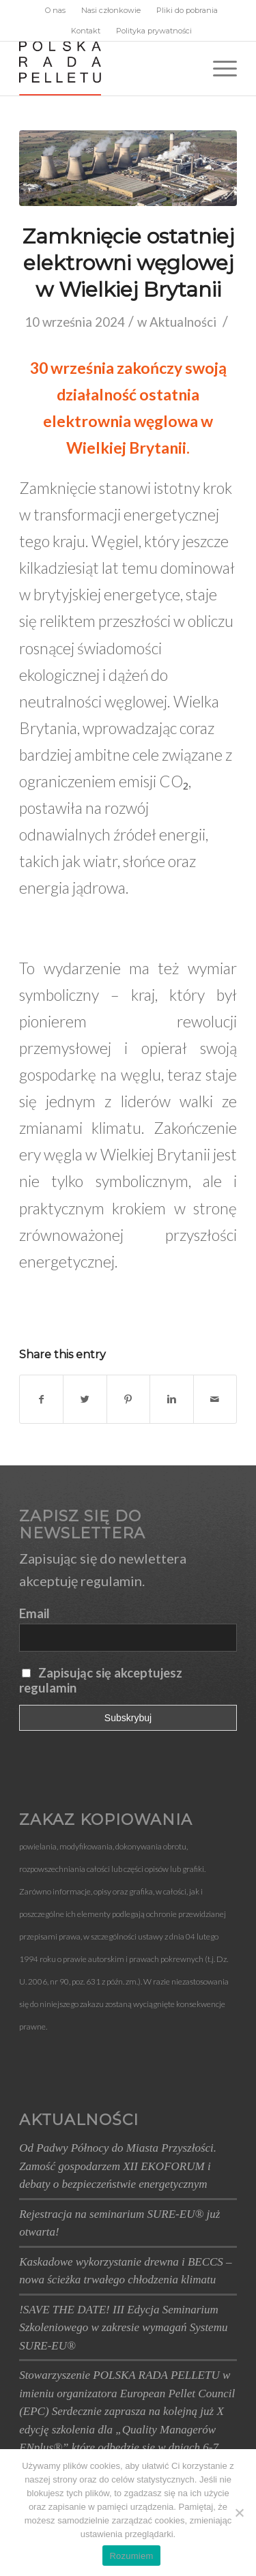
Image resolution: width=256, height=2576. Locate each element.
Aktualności (183, 322)
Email (34, 1613)
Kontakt (85, 30)
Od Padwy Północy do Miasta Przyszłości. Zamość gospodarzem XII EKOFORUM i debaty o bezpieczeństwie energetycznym (117, 2166)
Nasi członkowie (111, 10)
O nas (55, 10)
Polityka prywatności (154, 30)
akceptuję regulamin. (82, 1580)
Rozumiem (131, 2556)
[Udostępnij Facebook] (41, 1399)
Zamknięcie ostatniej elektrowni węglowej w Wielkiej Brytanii (128, 263)
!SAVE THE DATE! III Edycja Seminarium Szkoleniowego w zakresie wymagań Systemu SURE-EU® (123, 2327)
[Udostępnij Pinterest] (128, 1399)
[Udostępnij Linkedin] (171, 1399)
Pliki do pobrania (187, 10)
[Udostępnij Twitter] (84, 1399)
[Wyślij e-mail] (215, 1399)
